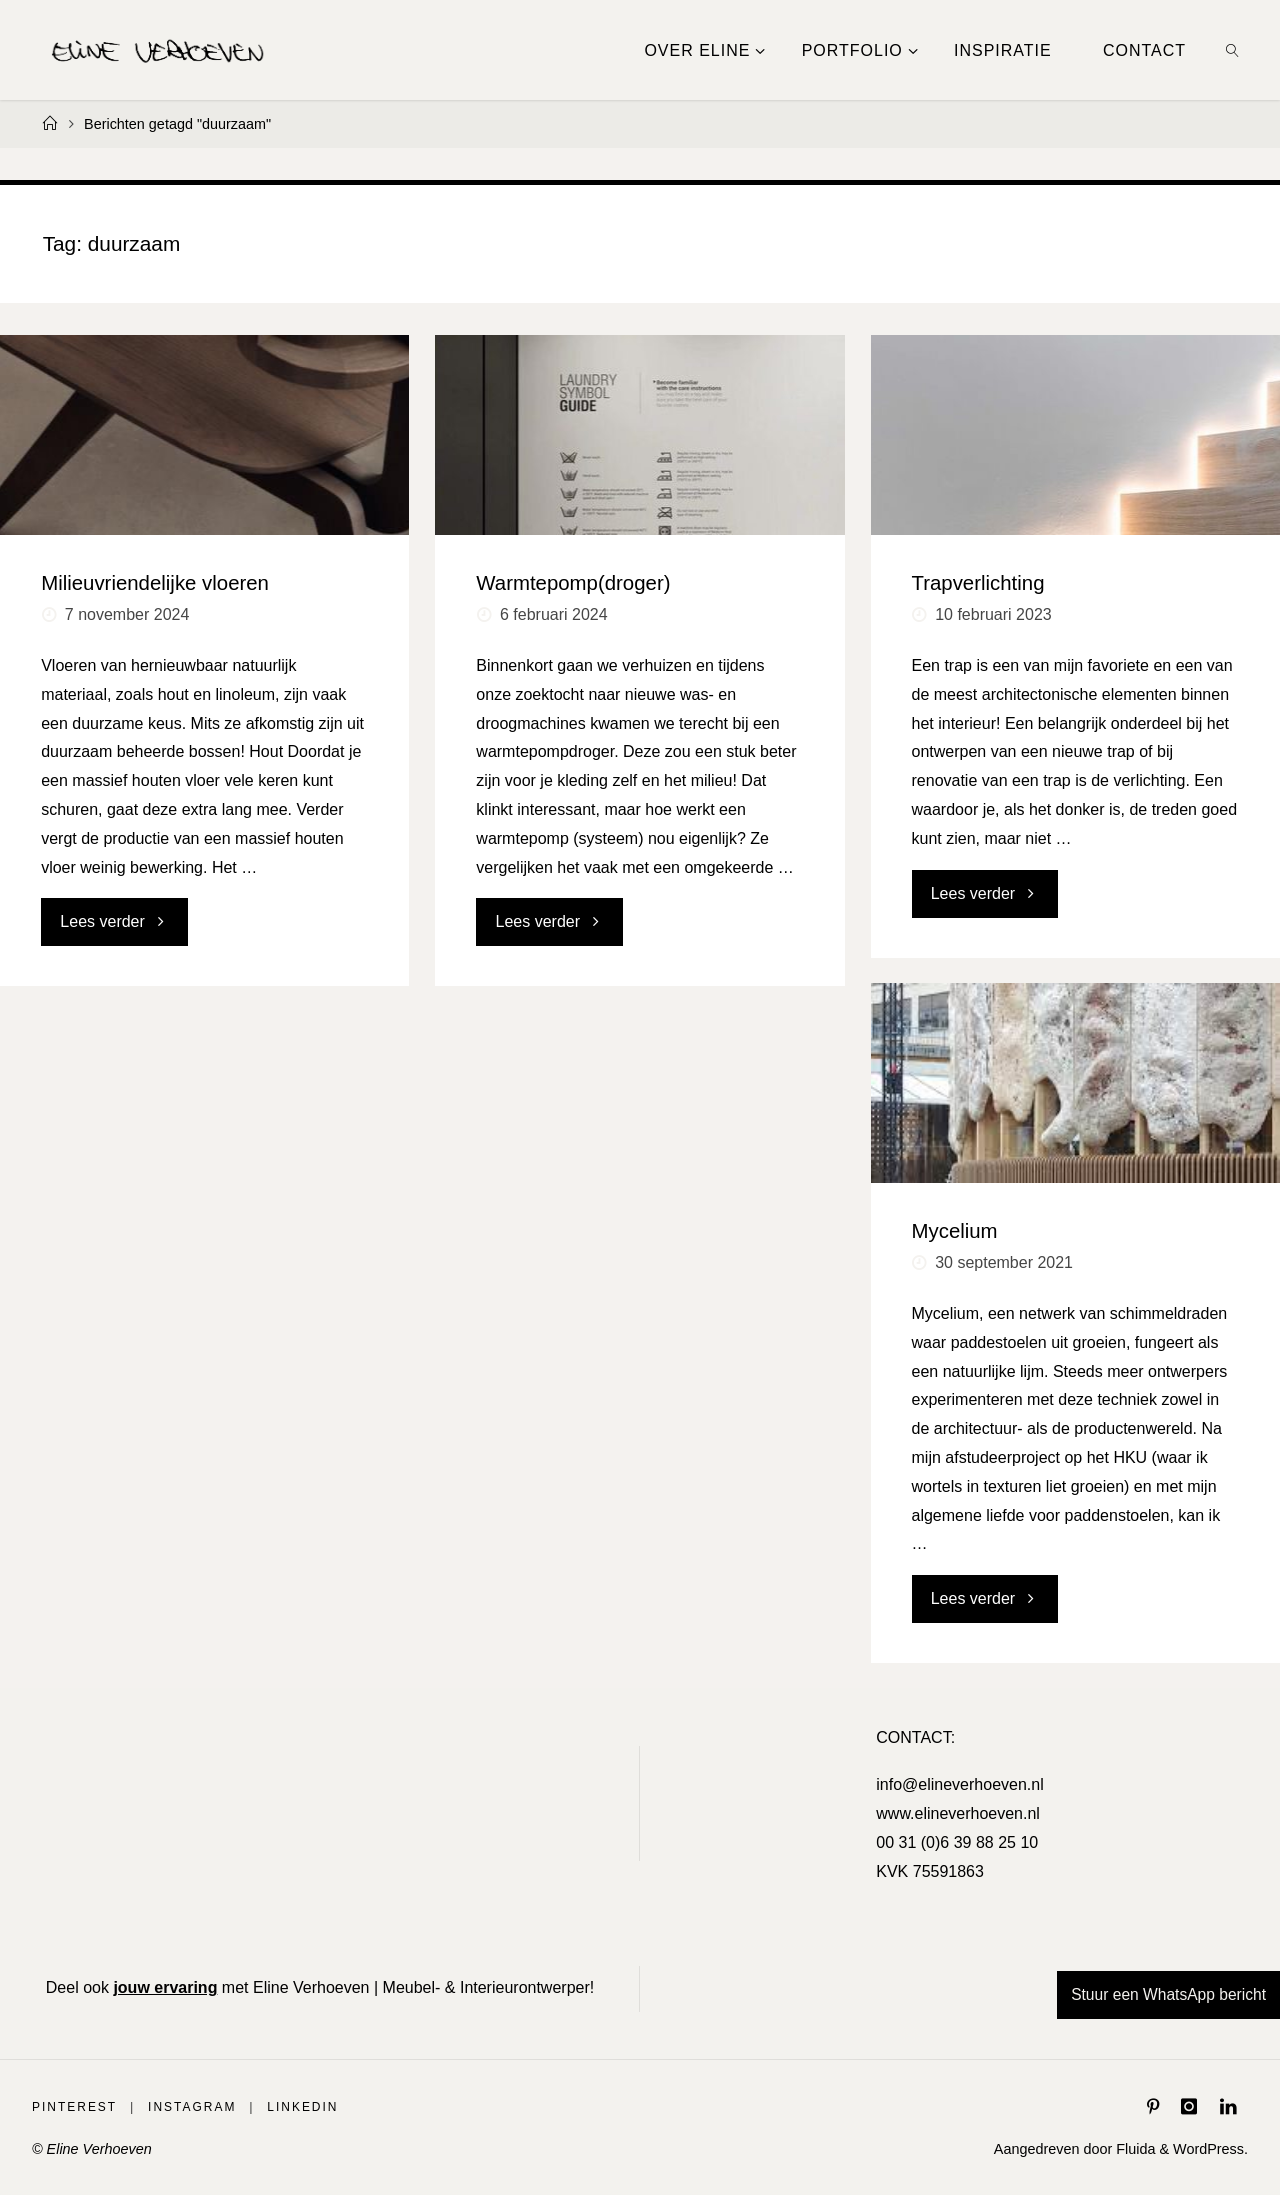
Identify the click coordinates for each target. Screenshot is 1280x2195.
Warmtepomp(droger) (573, 583)
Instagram (199, 2106)
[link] (1233, 50)
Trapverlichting (978, 583)
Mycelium (955, 1231)
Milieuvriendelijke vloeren (155, 583)
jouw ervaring (165, 1987)
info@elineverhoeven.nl (959, 1784)
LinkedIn (314, 2106)
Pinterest (77, 2106)
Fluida (1133, 2149)
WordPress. (1210, 2149)
